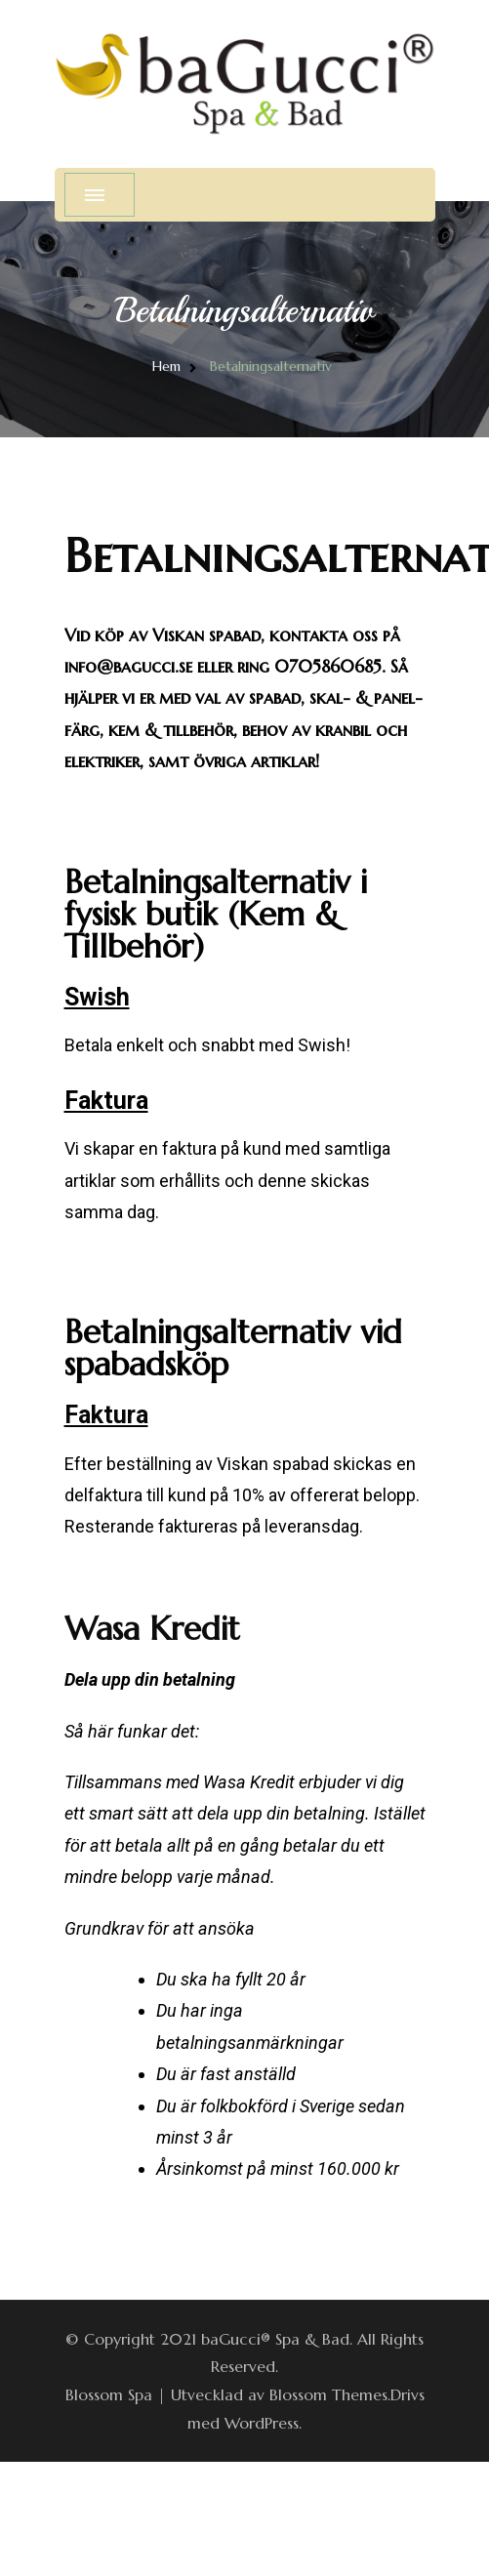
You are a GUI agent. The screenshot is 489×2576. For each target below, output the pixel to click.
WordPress (261, 2423)
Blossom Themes (328, 2394)
